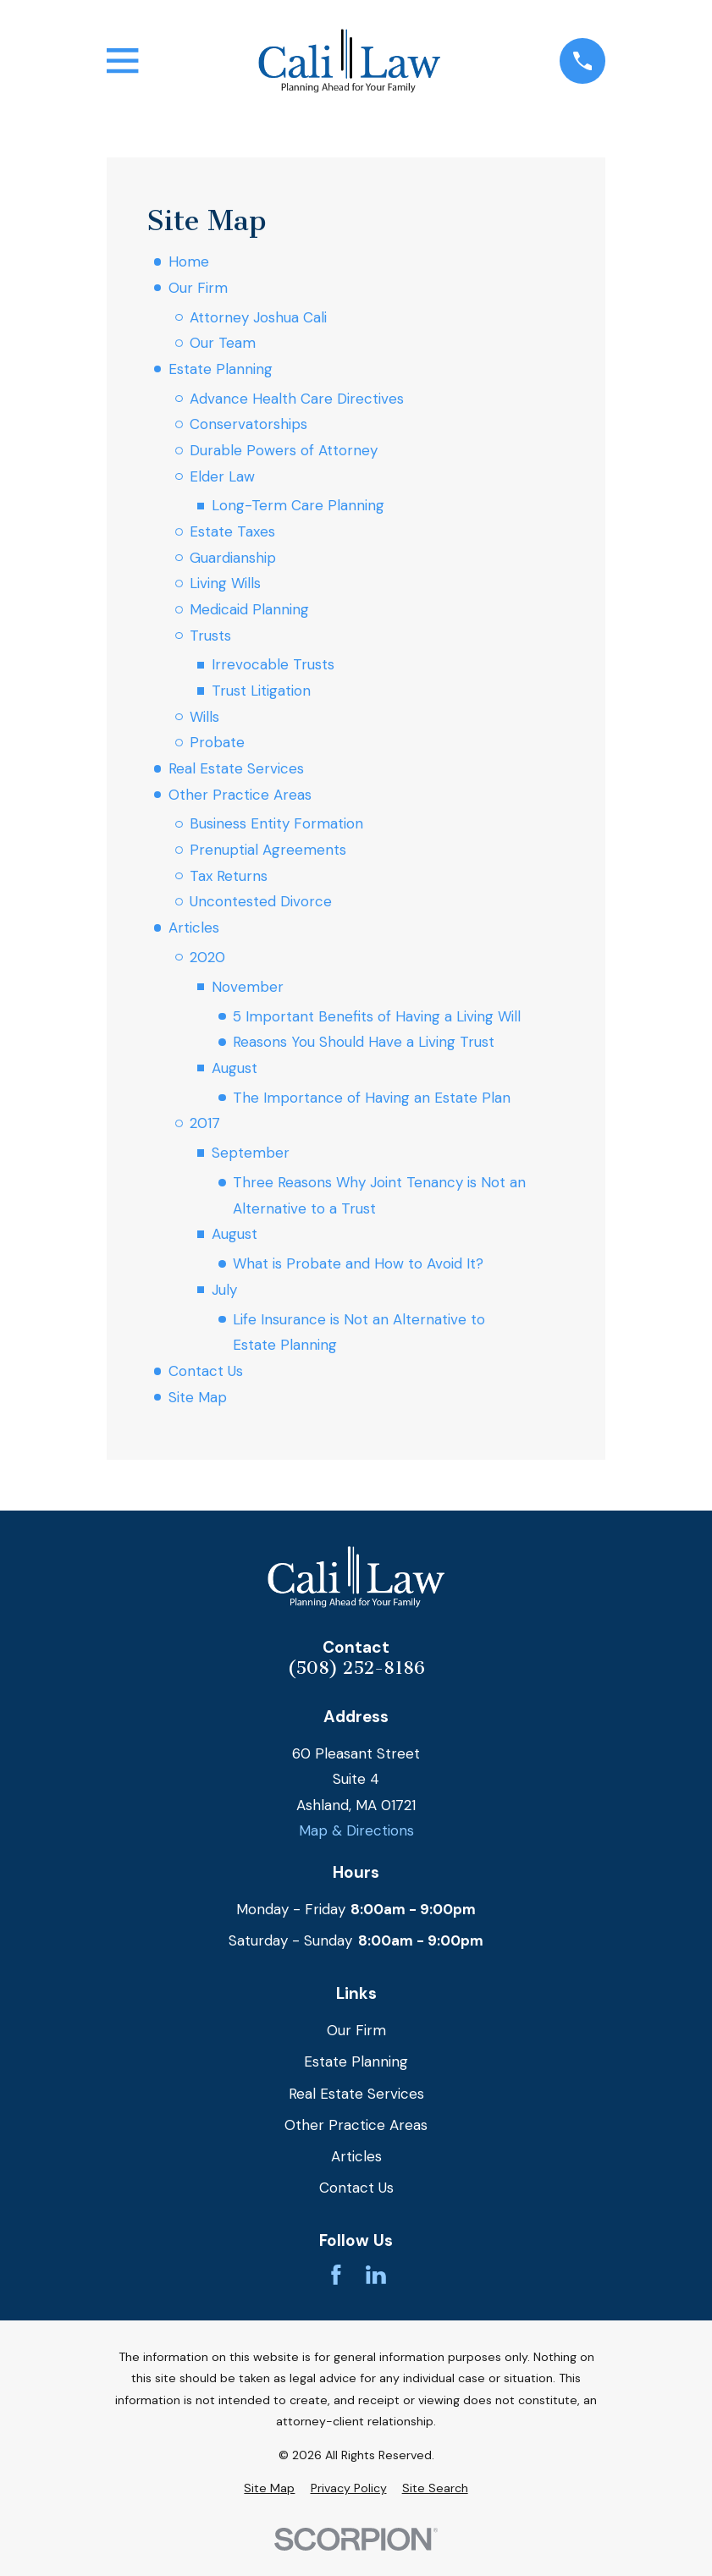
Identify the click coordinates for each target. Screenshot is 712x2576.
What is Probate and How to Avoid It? (358, 1263)
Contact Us (205, 1371)
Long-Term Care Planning (298, 505)
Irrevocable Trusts (273, 664)
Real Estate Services (236, 768)
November (248, 986)
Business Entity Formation (276, 823)
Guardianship (233, 557)
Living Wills (225, 583)
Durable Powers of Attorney (284, 450)
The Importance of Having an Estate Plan (372, 1097)
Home (188, 261)
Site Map (197, 1397)
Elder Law (222, 476)
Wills (204, 716)
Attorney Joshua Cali (258, 317)
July (224, 1289)
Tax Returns (229, 876)
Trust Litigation (261, 690)
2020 (207, 957)
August (234, 1068)
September (251, 1152)
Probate (217, 742)
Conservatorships (248, 424)
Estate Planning (220, 369)
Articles (193, 927)
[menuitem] (269, 2489)
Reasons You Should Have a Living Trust (363, 1041)
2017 (205, 1123)
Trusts (210, 635)
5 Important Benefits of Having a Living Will (377, 1016)
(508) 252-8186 (356, 1668)
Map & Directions (356, 1830)
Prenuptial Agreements (268, 849)
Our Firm (198, 287)
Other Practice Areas (240, 794)
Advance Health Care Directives (297, 398)
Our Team (223, 342)
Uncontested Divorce (261, 901)
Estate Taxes (232, 531)
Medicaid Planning (249, 609)
